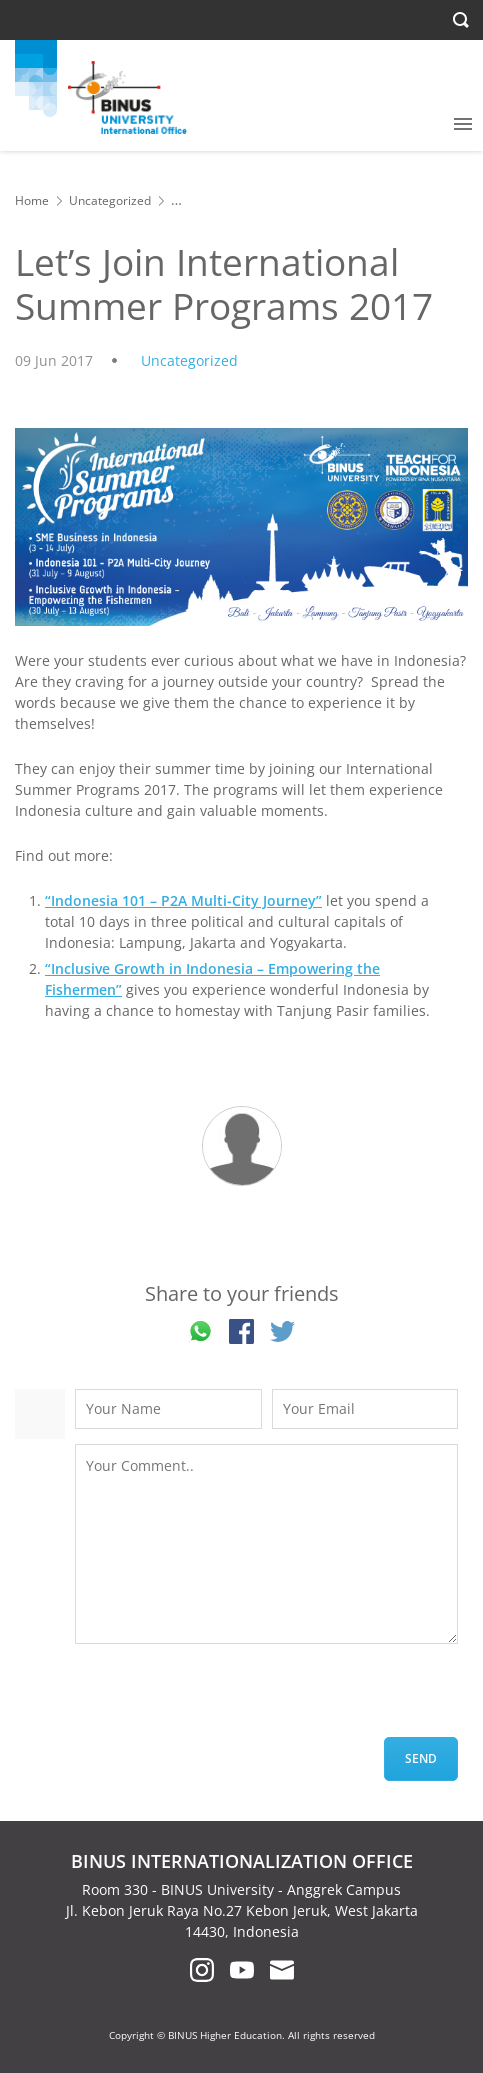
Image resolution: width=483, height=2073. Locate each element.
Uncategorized (110, 200)
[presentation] (227, 1698)
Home (32, 200)
